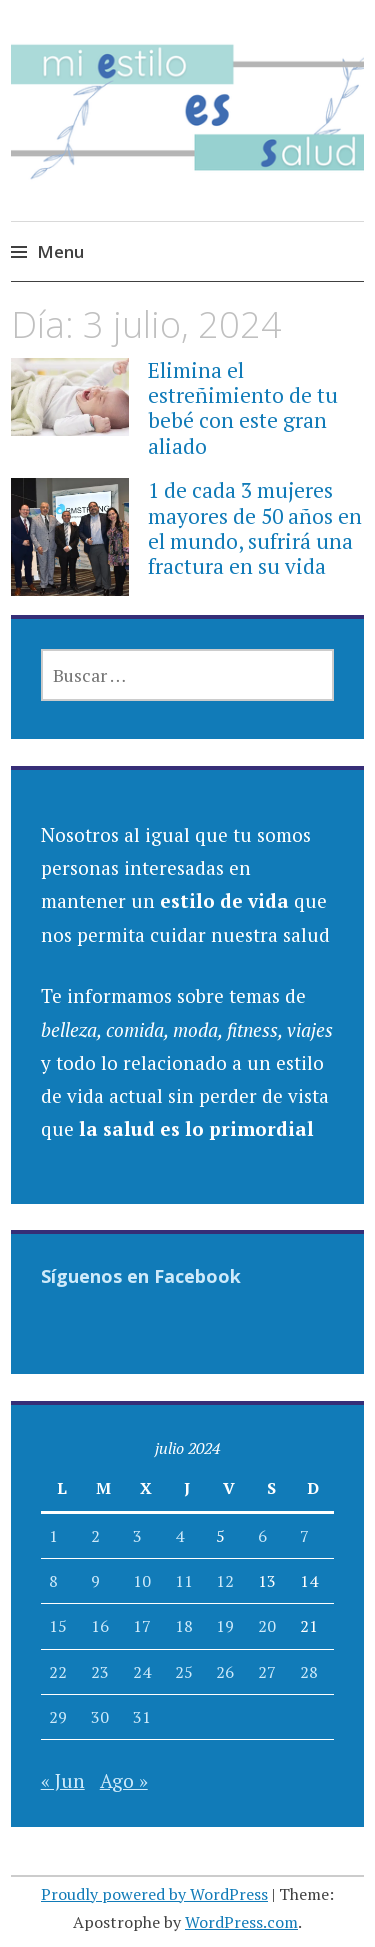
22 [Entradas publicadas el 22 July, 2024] (58, 1672)
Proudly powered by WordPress (154, 1894)
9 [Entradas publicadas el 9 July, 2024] (95, 1581)
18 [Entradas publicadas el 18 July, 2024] (184, 1626)
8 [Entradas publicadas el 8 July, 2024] (53, 1581)
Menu (60, 251)
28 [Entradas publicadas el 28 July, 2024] (309, 1672)
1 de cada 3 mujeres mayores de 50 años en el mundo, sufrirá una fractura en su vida (255, 528)
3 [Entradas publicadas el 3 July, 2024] (137, 1536)
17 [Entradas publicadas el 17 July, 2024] (142, 1626)
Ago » (124, 1780)
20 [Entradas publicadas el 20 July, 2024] (267, 1626)
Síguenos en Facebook (141, 1276)
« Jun (63, 1780)
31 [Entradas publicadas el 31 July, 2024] (142, 1717)
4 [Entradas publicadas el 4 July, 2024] (179, 1536)
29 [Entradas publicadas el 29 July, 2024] (58, 1717)
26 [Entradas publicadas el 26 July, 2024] (225, 1672)
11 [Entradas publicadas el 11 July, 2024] (184, 1581)
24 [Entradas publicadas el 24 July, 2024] (142, 1672)
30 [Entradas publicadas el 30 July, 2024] (100, 1717)
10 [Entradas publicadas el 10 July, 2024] (142, 1581)
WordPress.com (241, 1922)
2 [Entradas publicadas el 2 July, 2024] (95, 1536)
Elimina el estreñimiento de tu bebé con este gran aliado (243, 408)
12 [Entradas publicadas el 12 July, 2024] (225, 1581)
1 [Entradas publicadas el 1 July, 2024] (53, 1536)
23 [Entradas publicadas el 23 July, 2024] (100, 1672)
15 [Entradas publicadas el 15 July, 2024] (58, 1626)
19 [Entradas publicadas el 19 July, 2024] (225, 1626)
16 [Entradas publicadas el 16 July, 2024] (100, 1626)
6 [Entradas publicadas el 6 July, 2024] (262, 1536)
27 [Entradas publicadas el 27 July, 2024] (267, 1672)
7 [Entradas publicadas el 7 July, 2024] (304, 1536)
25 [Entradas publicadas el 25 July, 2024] (184, 1672)
